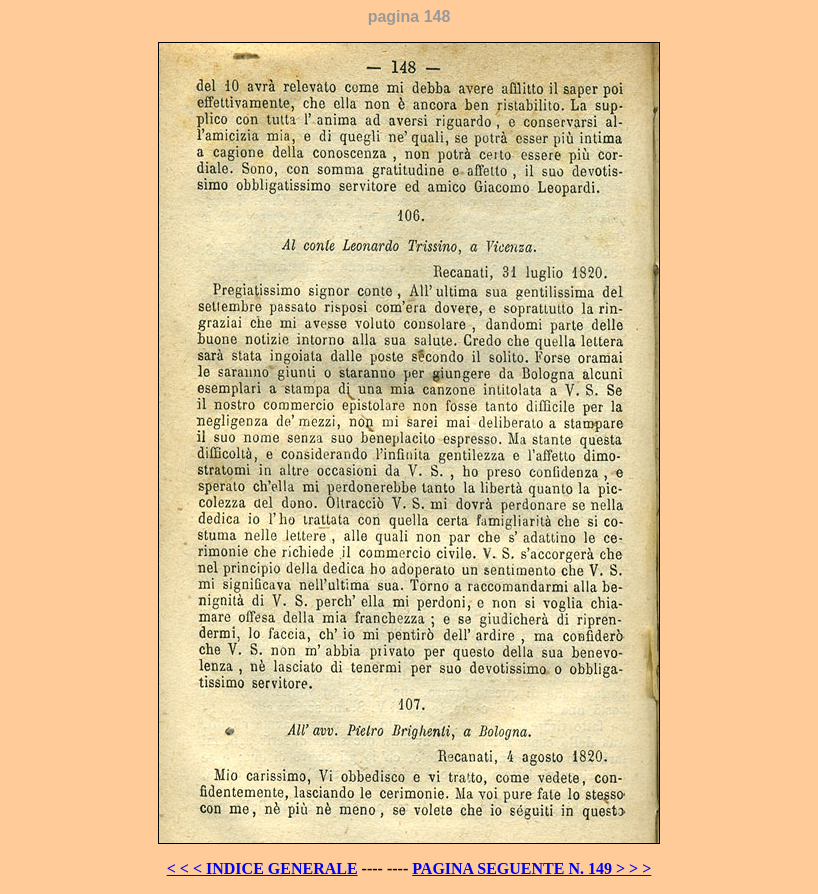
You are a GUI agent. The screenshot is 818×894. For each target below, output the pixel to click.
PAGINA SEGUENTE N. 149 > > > (531, 868)
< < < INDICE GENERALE (262, 868)
